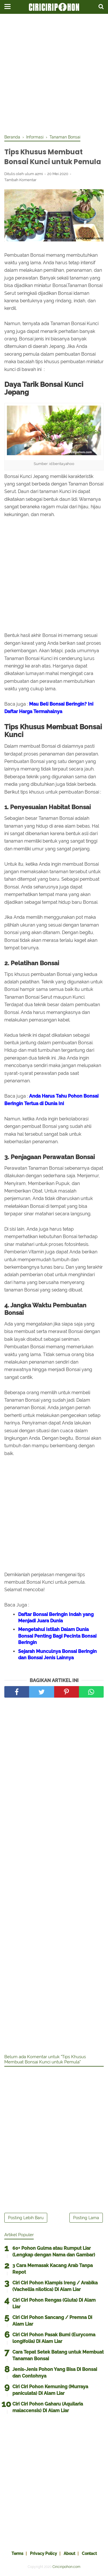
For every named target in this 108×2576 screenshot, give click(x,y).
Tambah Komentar (20, 180)
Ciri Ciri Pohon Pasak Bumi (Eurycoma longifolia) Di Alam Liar (53, 2338)
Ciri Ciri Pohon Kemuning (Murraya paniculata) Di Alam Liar (50, 2390)
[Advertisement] (54, 74)
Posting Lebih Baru (25, 2217)
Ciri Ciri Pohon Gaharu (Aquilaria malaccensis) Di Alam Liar (47, 2407)
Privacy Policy (43, 2553)
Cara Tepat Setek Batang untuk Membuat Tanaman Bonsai (58, 2355)
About (69, 2553)
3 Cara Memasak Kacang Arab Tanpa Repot (52, 2269)
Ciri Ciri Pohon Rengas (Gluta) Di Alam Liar (54, 2303)
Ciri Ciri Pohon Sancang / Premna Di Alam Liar (52, 2320)
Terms (17, 2553)
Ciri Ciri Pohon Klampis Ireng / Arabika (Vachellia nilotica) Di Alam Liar (55, 2286)
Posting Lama (86, 2217)
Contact (89, 2553)
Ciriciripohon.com (66, 2567)
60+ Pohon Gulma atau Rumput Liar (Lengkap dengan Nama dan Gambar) (53, 2251)
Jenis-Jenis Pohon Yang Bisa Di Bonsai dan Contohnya (54, 2372)
